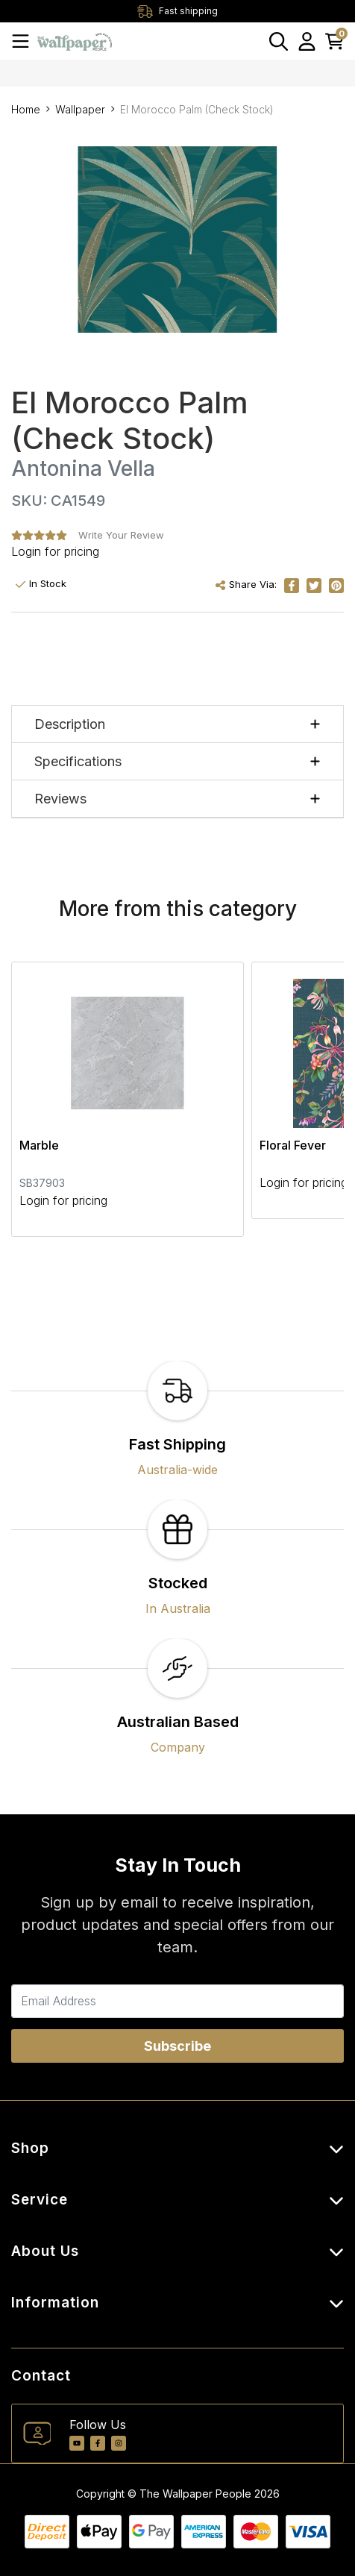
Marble (39, 1145)
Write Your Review (121, 535)
